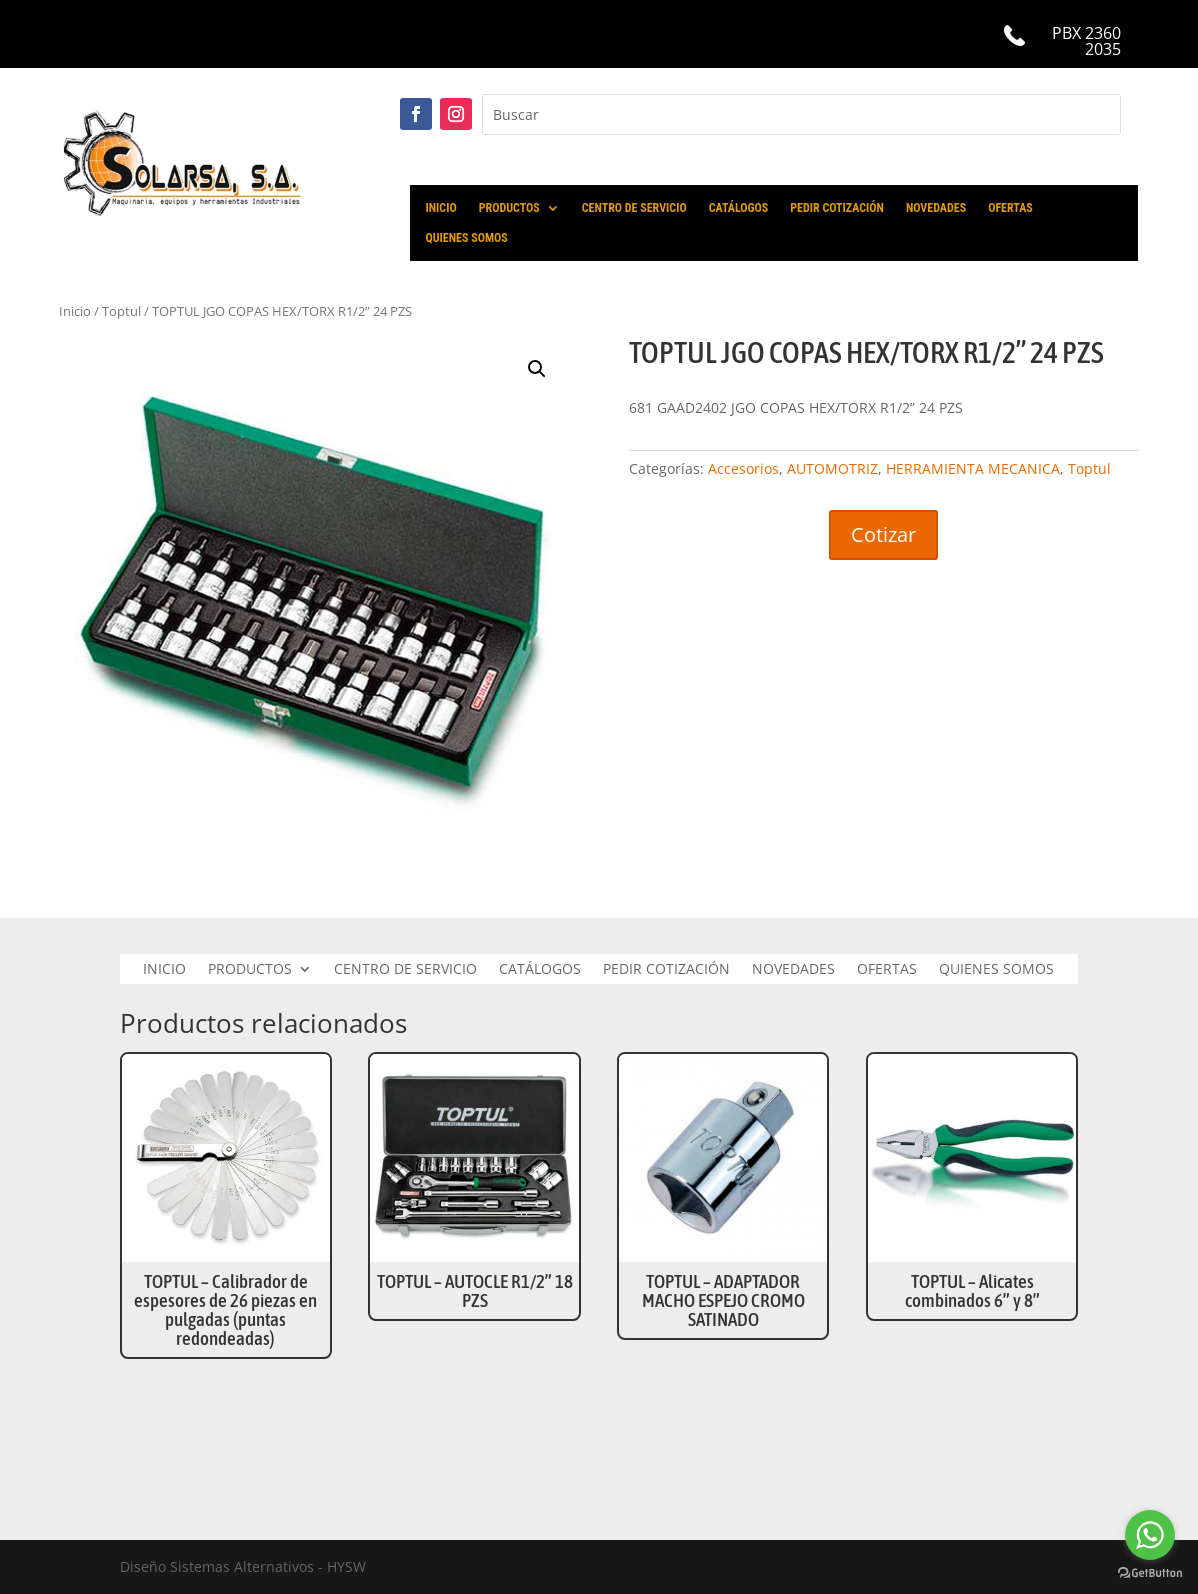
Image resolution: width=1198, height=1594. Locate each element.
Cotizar (883, 534)
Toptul (1089, 468)
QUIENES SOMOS (467, 238)
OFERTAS (1010, 208)
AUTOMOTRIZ (832, 468)
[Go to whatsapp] (1150, 1535)
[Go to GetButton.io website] (1150, 1573)
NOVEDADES (936, 208)
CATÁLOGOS (739, 208)
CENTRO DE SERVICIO (634, 208)
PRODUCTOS (509, 208)
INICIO (441, 208)
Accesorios (743, 468)
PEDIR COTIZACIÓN (837, 208)
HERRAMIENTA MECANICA (973, 468)
